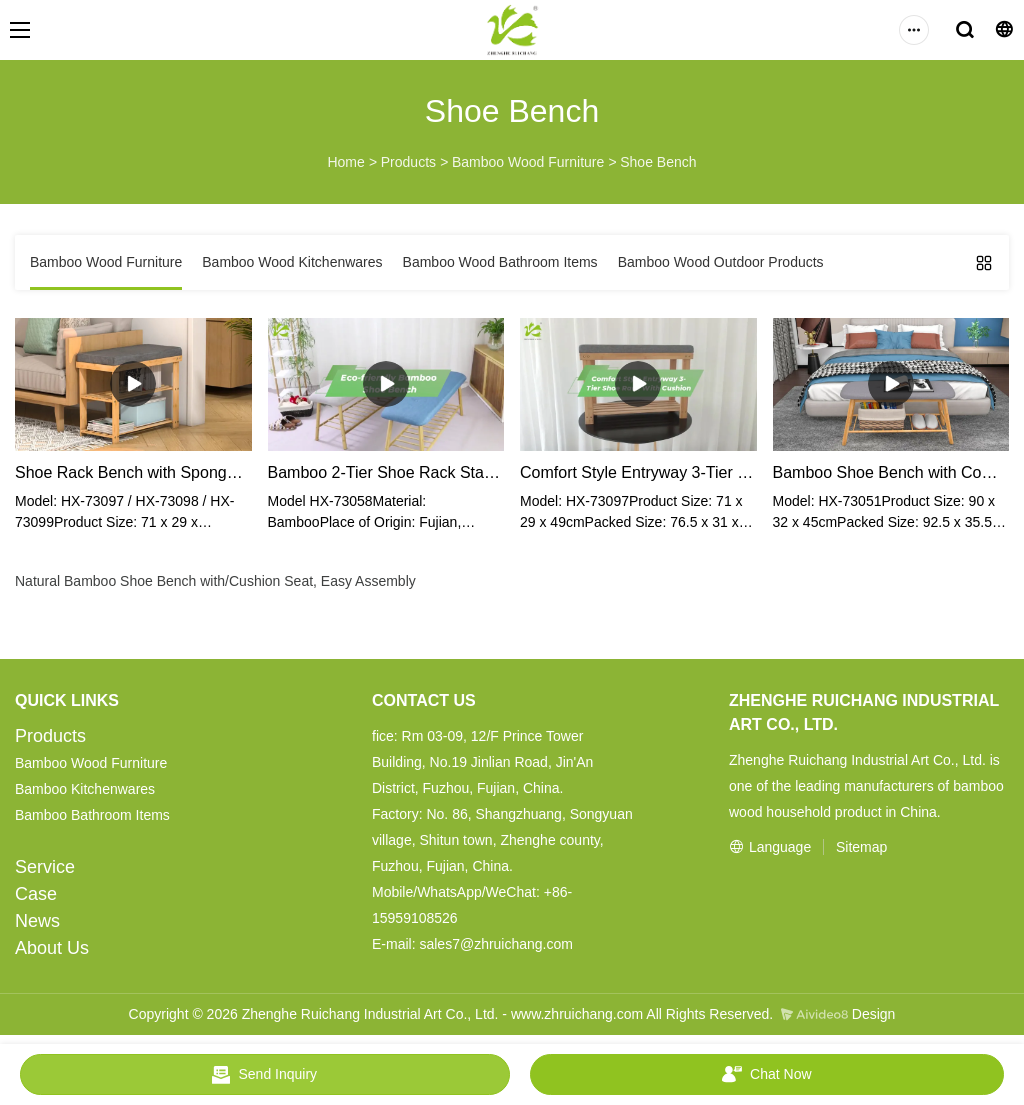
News (37, 921)
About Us (52, 948)
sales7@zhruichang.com (496, 944)
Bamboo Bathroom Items (92, 815)
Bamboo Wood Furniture (528, 162)
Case (36, 894)
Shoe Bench (658, 162)
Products (408, 162)
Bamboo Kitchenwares (85, 789)
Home (345, 162)
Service (45, 867)
